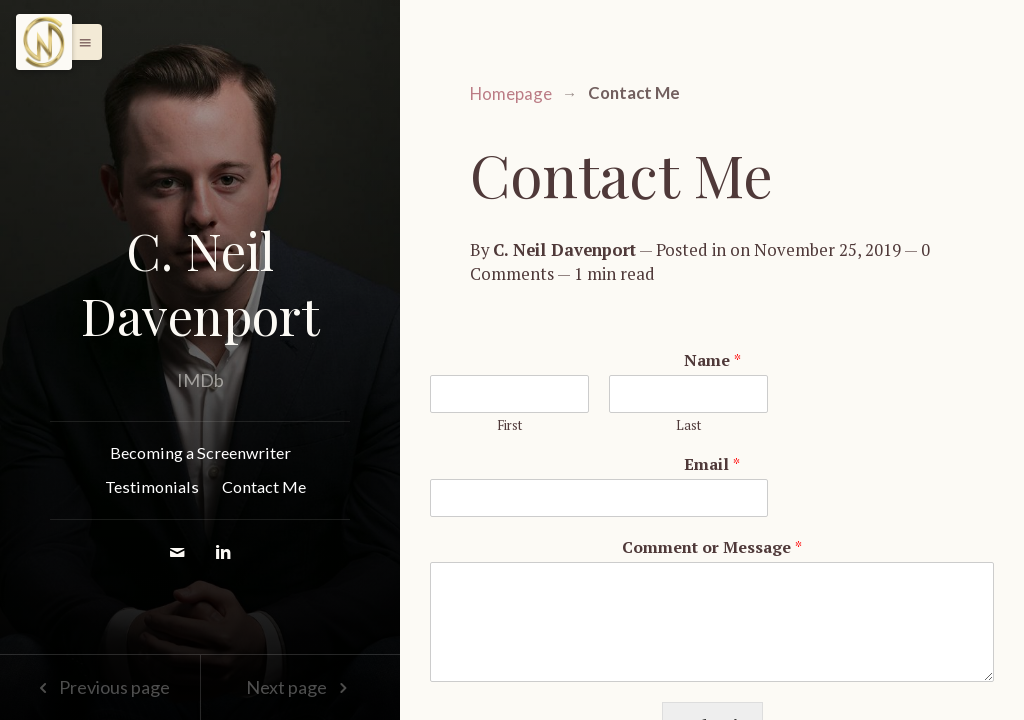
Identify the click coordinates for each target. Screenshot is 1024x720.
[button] (80, 42)
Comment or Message (712, 547)
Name (712, 360)
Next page (300, 687)
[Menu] (44, 42)
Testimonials (152, 486)
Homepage (511, 93)
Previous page (99, 687)
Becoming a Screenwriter (200, 452)
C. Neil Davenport (200, 283)
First (509, 425)
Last (688, 425)
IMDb (200, 380)
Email (712, 464)
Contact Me (264, 486)
